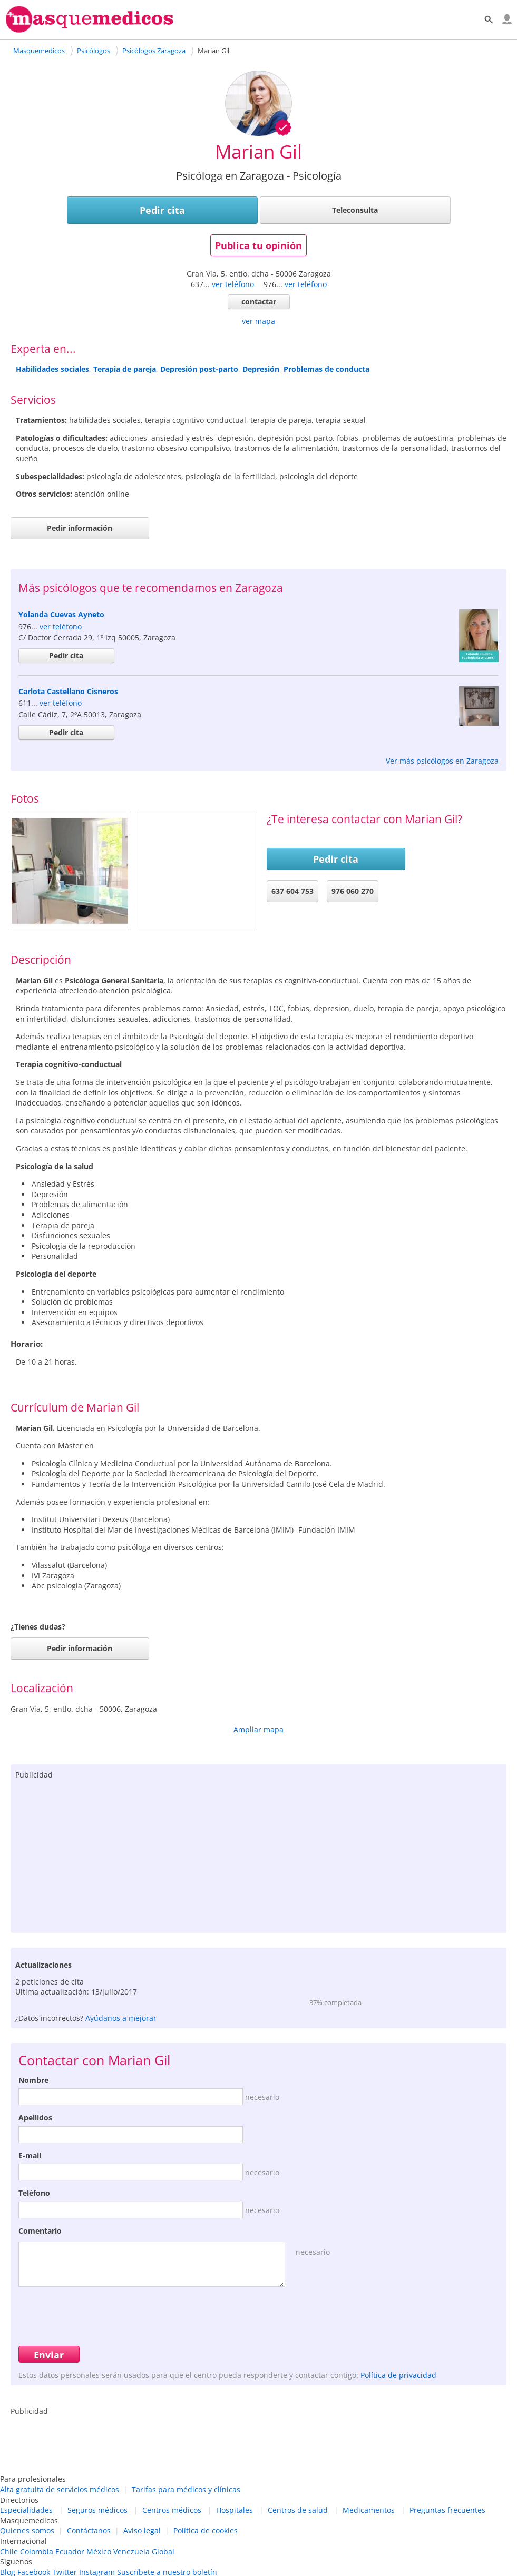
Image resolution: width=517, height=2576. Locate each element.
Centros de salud (298, 2510)
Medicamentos (369, 2510)
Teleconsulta (355, 210)
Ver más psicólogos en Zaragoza (442, 761)
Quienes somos (27, 2530)
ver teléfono (233, 284)
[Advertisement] (258, 1854)
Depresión (260, 369)
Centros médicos (171, 2510)
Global (163, 2552)
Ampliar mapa (258, 1729)
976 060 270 (352, 891)
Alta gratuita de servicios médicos (59, 2489)
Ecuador (69, 2552)
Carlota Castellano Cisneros (68, 691)
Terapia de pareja (124, 369)
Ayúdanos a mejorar (121, 2018)
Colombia (36, 2552)
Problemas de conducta (326, 369)
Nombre (33, 2080)
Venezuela (131, 2552)
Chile (9, 2552)
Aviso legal (142, 2530)
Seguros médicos (97, 2510)
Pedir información (79, 528)
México (98, 2552)
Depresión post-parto (199, 369)
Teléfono (34, 2193)
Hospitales (234, 2510)
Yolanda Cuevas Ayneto (61, 614)
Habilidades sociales (52, 369)
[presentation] (98, 2314)
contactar (258, 302)
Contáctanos (89, 2530)
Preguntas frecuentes (447, 2510)
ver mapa (258, 321)
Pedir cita (162, 210)
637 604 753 (292, 891)
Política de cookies (205, 2530)
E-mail (29, 2155)
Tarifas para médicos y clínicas (186, 2489)
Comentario (40, 2231)
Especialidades (26, 2510)
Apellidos (35, 2118)
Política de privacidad (398, 2375)
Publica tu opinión (258, 245)
